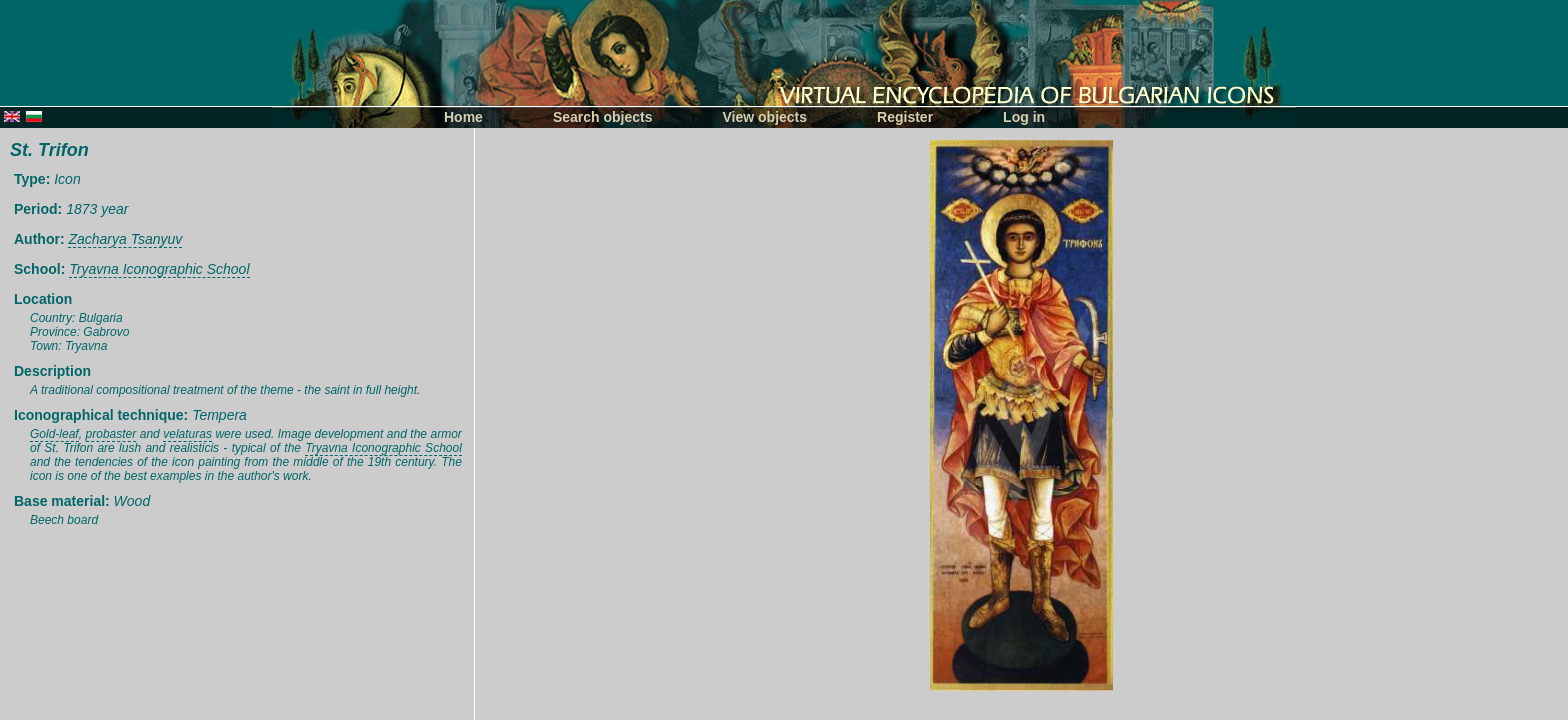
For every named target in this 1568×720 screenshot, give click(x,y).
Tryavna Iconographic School (159, 269)
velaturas (187, 434)
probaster (111, 434)
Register (905, 117)
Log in (1024, 117)
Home (463, 117)
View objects (765, 117)
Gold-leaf (54, 434)
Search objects (603, 117)
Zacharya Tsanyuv (125, 239)
